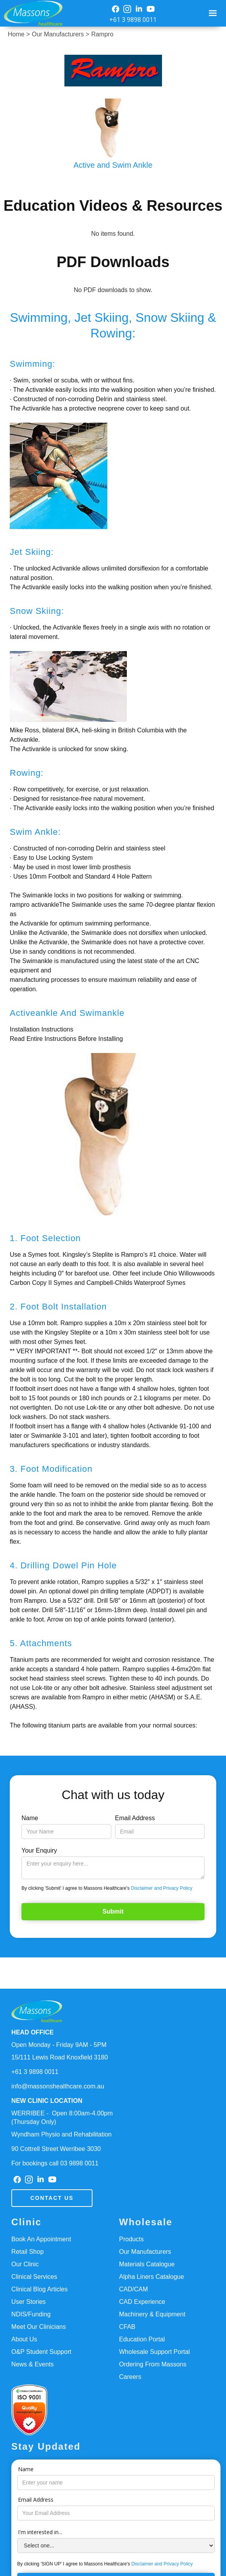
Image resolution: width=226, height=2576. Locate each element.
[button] (212, 13)
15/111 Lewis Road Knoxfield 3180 (59, 2057)
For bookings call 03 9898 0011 (54, 2163)
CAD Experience (142, 2301)
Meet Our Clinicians (38, 2326)
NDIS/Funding (31, 2314)
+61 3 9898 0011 (133, 19)
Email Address (135, 1818)
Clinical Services (34, 2276)
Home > (19, 34)
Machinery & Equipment (152, 2314)
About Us (24, 2339)
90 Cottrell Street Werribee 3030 (56, 2148)
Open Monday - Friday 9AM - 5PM (59, 2044)
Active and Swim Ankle (112, 165)
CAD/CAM (133, 2289)
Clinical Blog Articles (39, 2289)
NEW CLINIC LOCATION (46, 2100)
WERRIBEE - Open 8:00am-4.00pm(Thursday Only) (62, 2117)
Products (131, 2239)
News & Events (32, 2364)
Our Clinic (25, 2264)
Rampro (102, 34)
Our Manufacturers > (60, 34)
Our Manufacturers (145, 2251)
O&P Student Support (41, 2351)
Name (29, 1818)
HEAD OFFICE (32, 2032)
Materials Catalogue (146, 2264)
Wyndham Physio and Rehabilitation (61, 2134)
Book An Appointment (41, 2239)
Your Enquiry (39, 1850)
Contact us (52, 2198)
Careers (130, 2376)
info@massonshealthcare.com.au (57, 2086)
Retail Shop (27, 2251)
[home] (31, 13)
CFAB (127, 2326)
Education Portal (142, 2339)
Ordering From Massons (153, 2364)
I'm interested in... (40, 2532)
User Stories (28, 2301)
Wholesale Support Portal (154, 2351)
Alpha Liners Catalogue (151, 2276)
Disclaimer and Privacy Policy (161, 1888)
